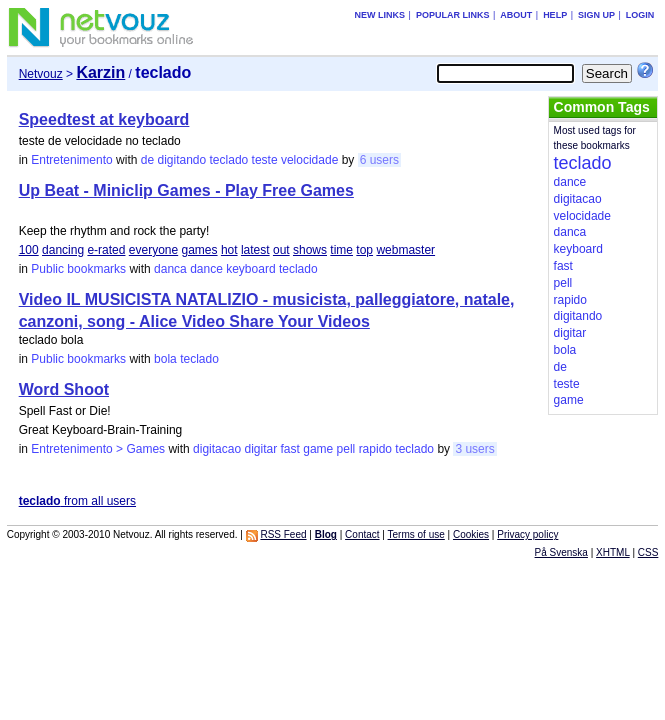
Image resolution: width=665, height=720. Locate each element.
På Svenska (561, 552)
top (364, 250)
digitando (181, 160)
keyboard (250, 269)
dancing (63, 250)
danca (170, 269)
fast (290, 449)
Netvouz (41, 74)
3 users (474, 449)
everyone (153, 250)
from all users (77, 501)
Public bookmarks (78, 269)
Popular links (453, 15)
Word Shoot (64, 389)
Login (640, 15)
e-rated (106, 250)
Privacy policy (527, 534)
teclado (229, 160)
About (516, 15)
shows (310, 250)
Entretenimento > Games (98, 449)
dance (206, 269)
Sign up (596, 15)
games (200, 250)
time (341, 250)
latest (255, 250)
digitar (261, 449)
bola (165, 359)
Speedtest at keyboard (104, 119)
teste (265, 160)
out (281, 250)
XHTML (613, 552)
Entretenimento (71, 160)
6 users (379, 160)
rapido (375, 449)
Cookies (471, 534)
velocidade (309, 160)
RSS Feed (283, 534)
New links (380, 15)
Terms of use (416, 534)
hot (229, 250)
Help (555, 15)
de (147, 160)
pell (346, 449)
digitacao (217, 449)
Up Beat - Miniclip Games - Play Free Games (186, 190)
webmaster (405, 250)
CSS (648, 552)
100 (29, 250)
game (318, 449)
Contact (362, 534)
